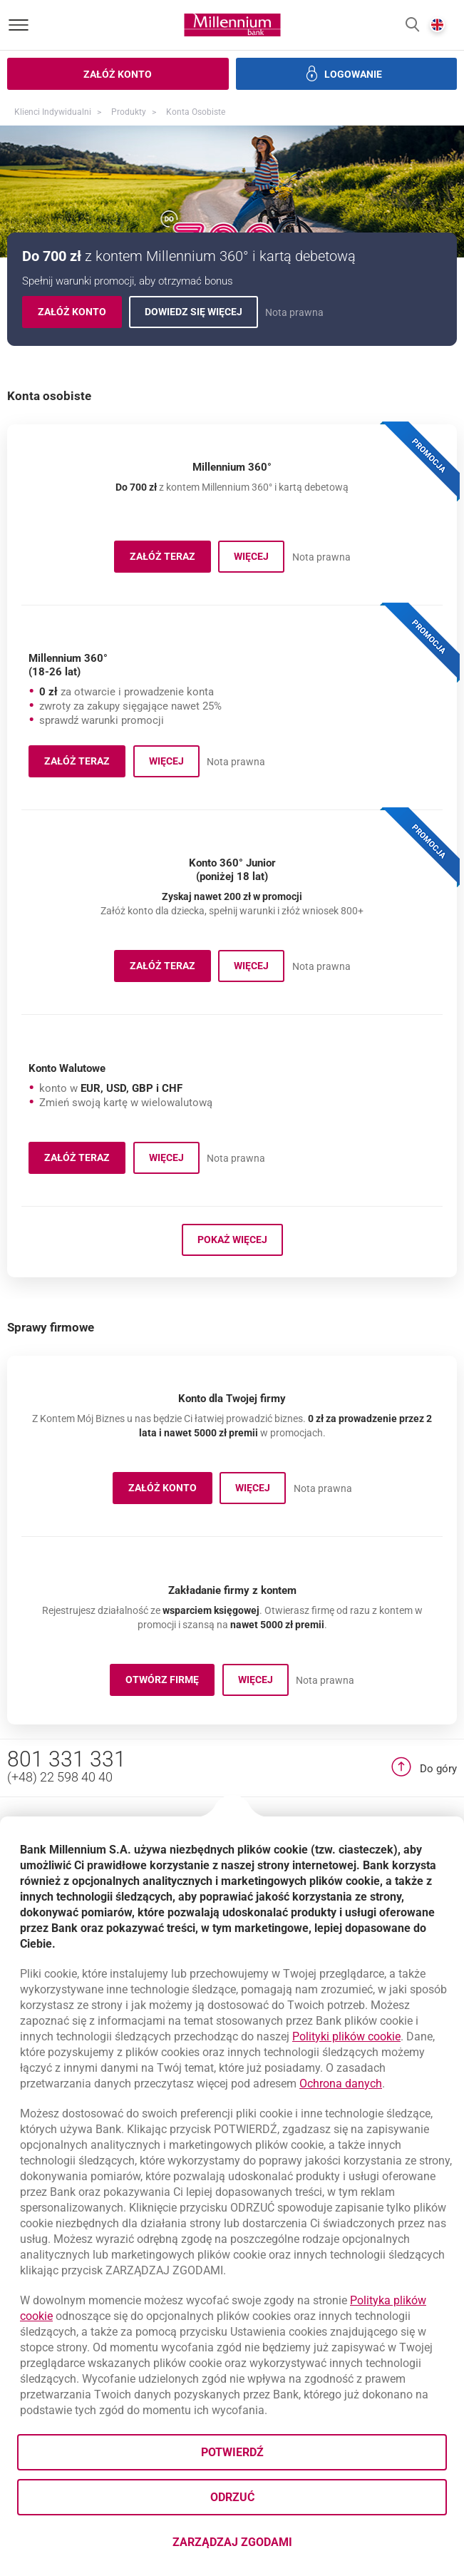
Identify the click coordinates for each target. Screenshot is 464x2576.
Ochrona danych (340, 2083)
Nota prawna (294, 312)
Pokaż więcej (232, 1375)
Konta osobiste (195, 112)
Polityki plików (346, 2036)
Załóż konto (80, 314)
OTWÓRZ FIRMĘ (170, 1817)
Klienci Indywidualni (52, 112)
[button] (412, 25)
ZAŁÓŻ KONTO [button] (170, 1625)
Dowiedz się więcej (201, 314)
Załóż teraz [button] (170, 1036)
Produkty (128, 112)
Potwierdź (232, 2452)
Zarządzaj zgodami (289, 2546)
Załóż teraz (170, 559)
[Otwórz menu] (18, 25)
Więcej (259, 559)
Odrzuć (232, 2497)
